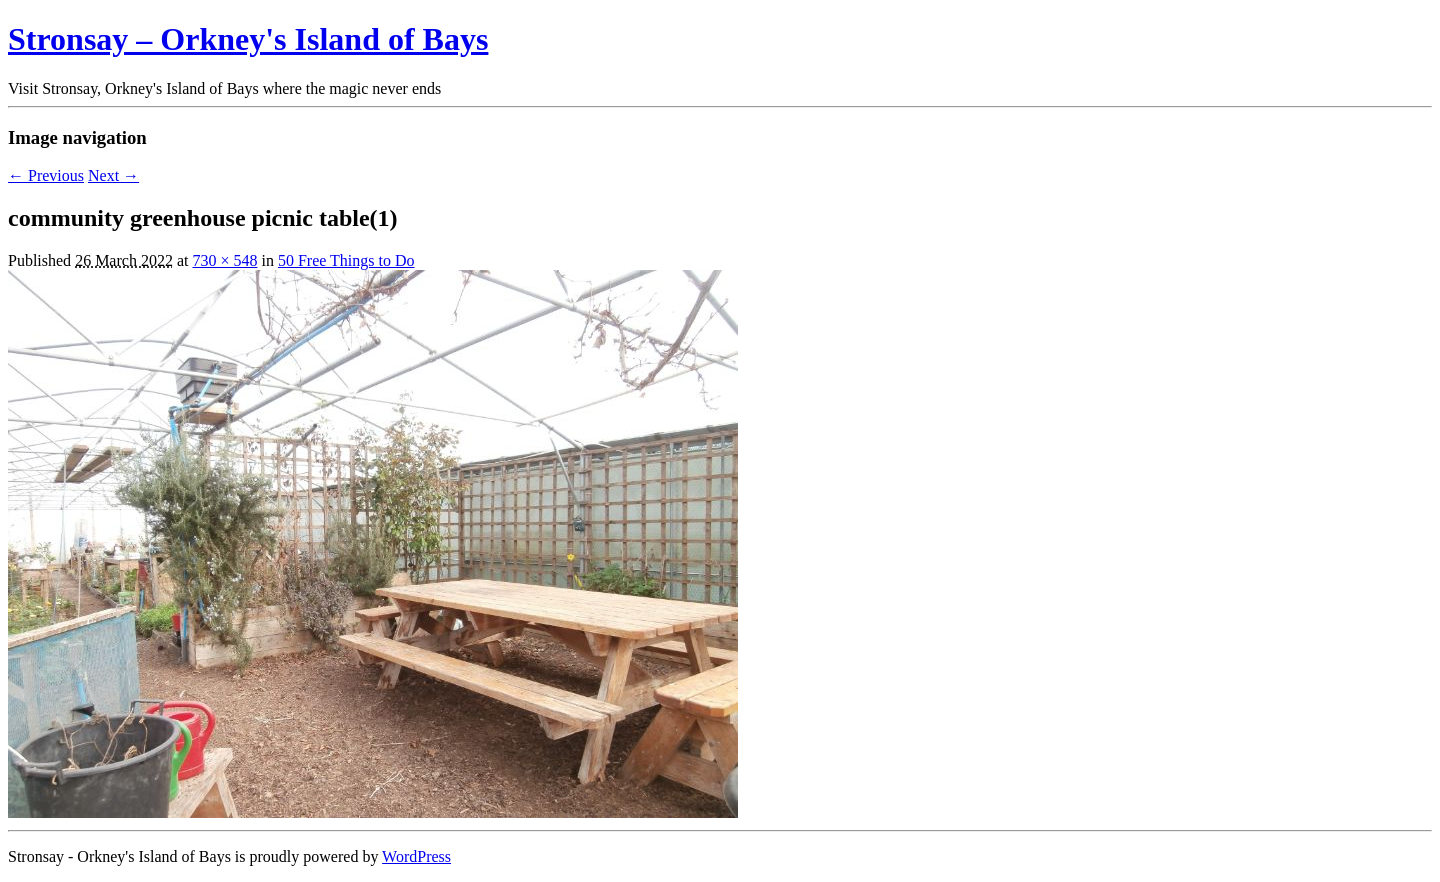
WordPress (416, 856)
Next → (113, 175)
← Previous (46, 175)
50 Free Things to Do (346, 260)
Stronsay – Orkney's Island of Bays (248, 39)
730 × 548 (224, 260)
